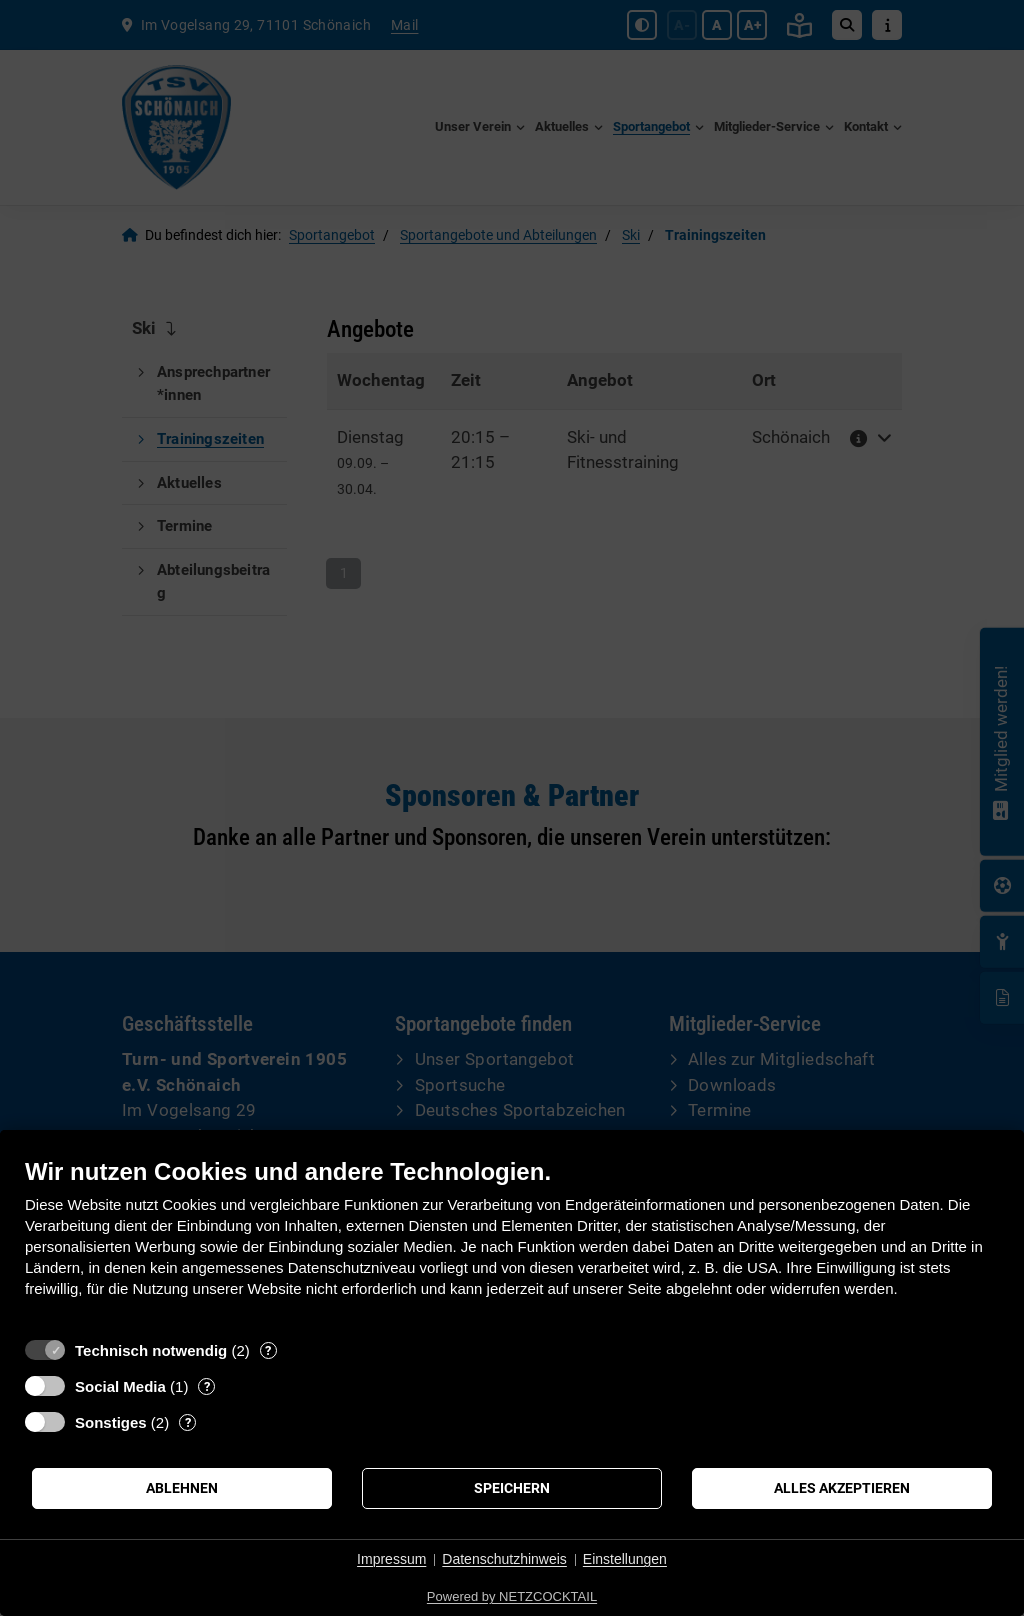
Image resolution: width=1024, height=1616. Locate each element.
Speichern (512, 1488)
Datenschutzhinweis (504, 1559)
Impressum (391, 1559)
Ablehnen (182, 1488)
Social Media (120, 1386)
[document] (512, 1242)
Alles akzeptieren (842, 1488)
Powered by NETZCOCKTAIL (512, 1596)
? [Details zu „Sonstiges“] (188, 1422)
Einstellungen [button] (625, 1559)
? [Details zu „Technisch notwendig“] (268, 1350)
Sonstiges (111, 1422)
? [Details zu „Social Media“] (207, 1386)
